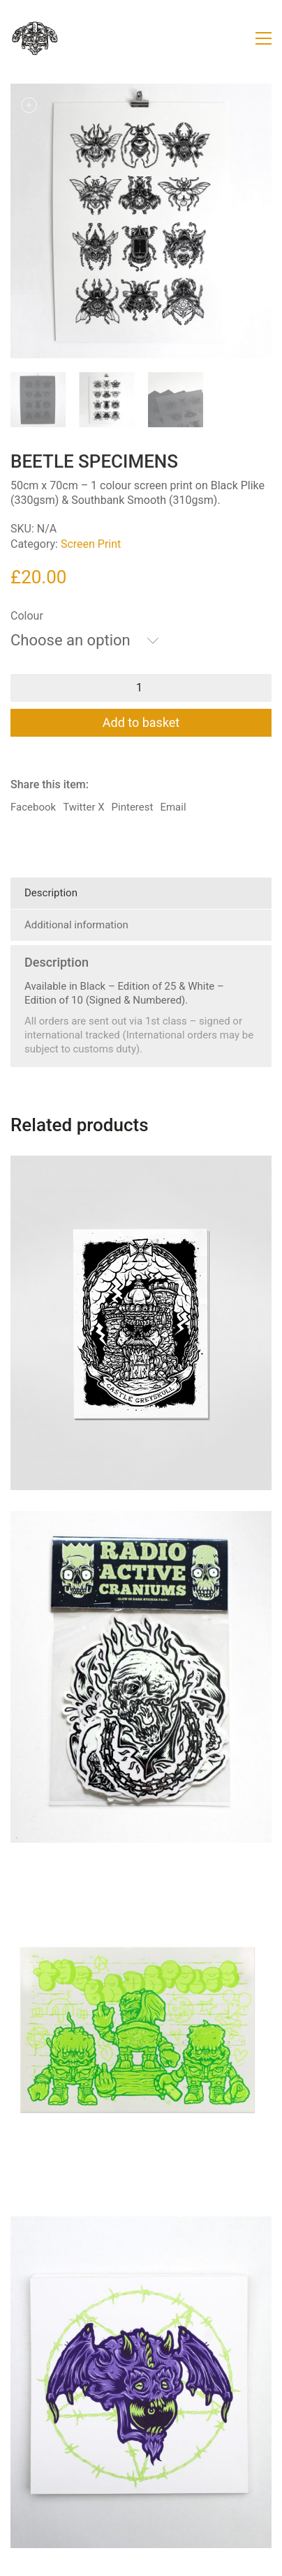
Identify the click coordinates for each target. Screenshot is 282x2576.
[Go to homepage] (34, 38)
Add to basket (141, 722)
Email (173, 807)
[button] (263, 38)
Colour (26, 615)
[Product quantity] (141, 688)
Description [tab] (50, 893)
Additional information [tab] (76, 925)
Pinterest (133, 807)
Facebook (33, 807)
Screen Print (91, 544)
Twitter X (83, 807)
